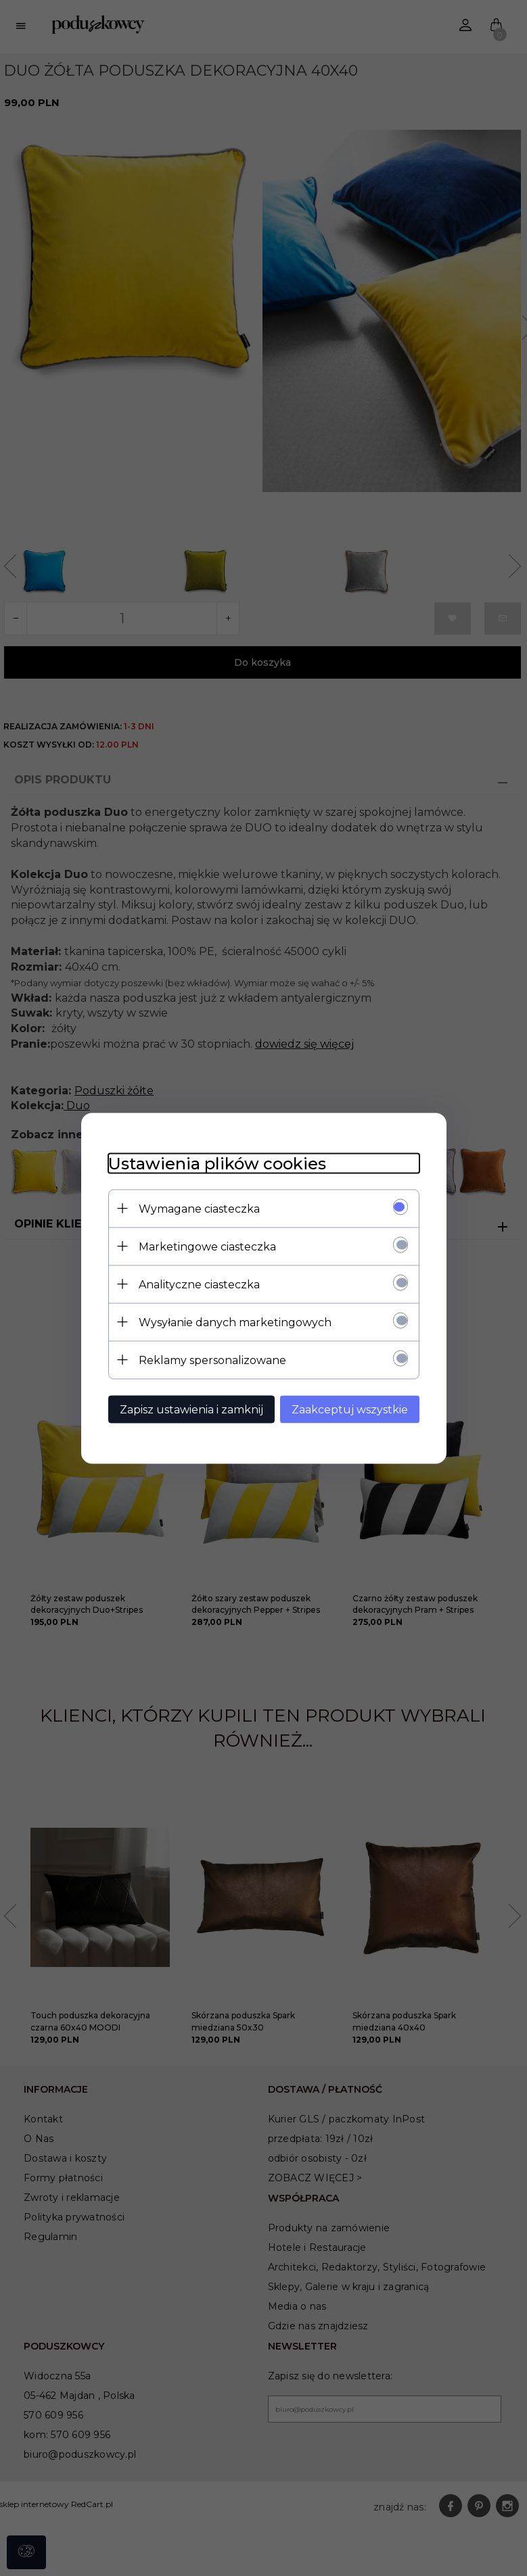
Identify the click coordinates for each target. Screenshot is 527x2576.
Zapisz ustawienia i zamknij (191, 1409)
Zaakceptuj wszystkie (350, 1409)
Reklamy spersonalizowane (212, 1359)
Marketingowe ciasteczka (207, 1246)
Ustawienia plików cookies (217, 1163)
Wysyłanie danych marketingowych (235, 1321)
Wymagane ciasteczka (199, 1208)
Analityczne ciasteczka (199, 1284)
